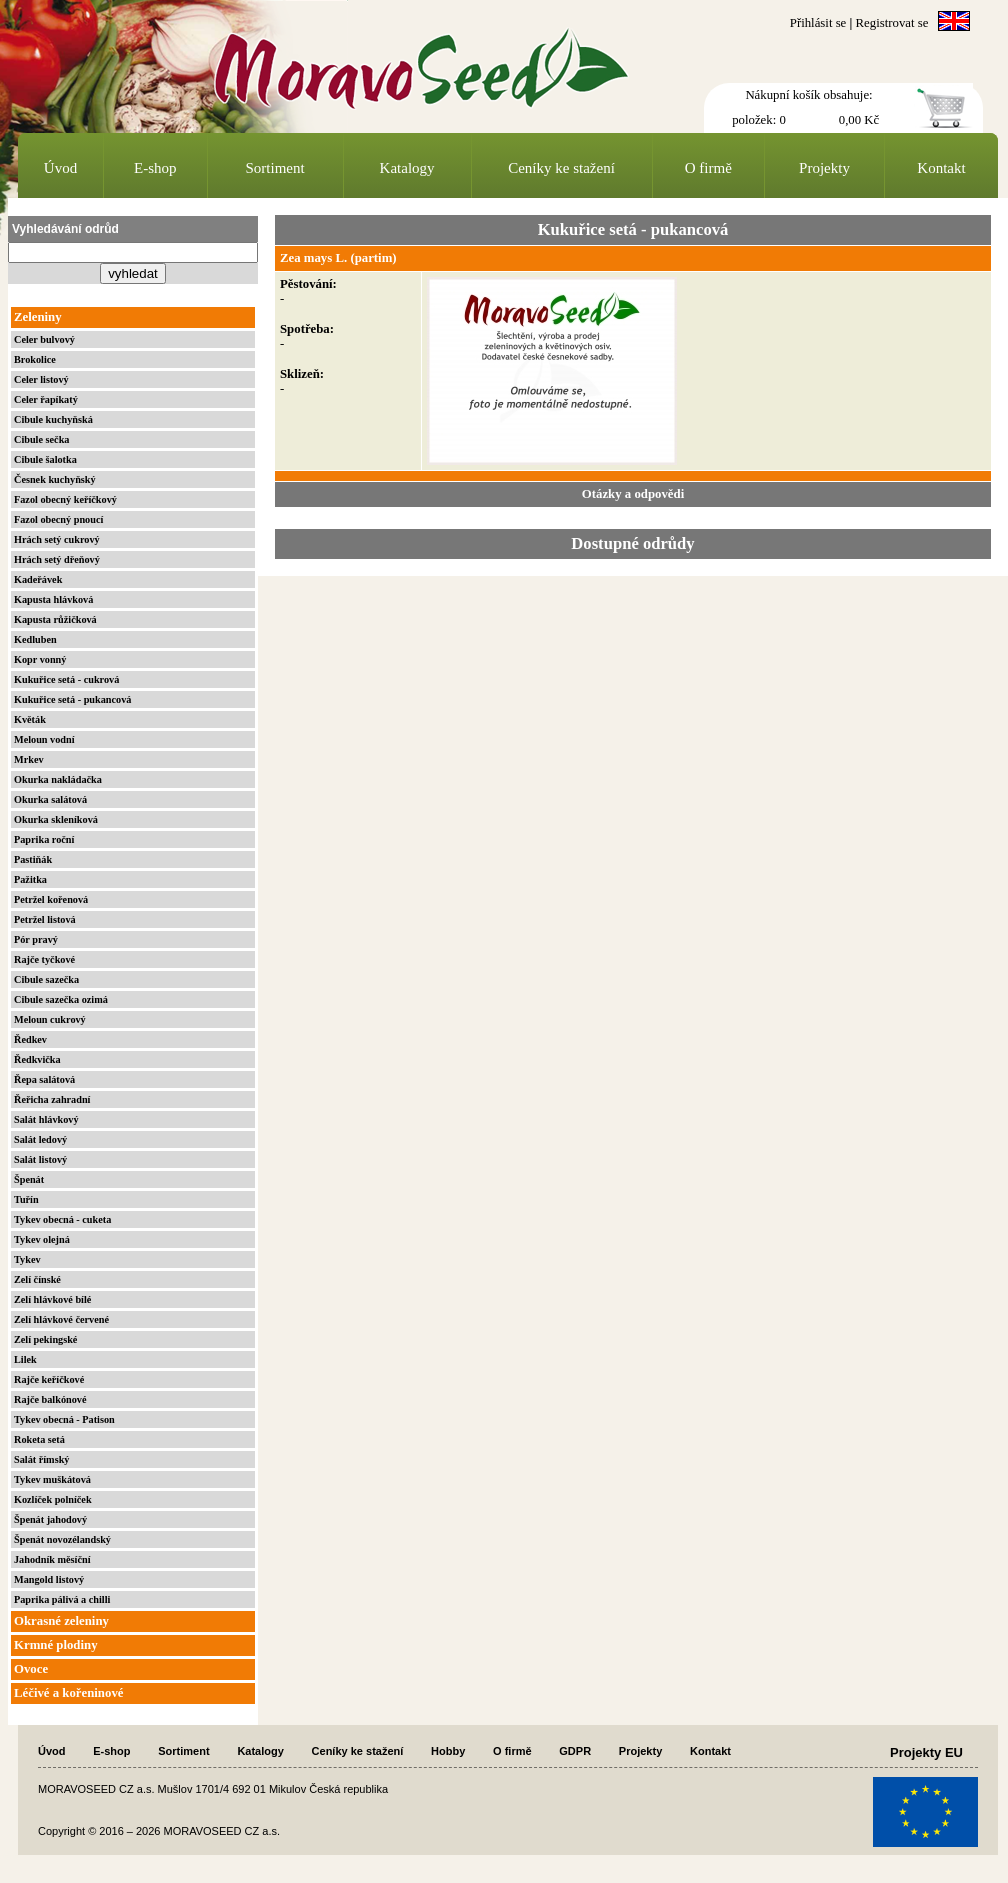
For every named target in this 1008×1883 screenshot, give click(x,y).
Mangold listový (49, 1579)
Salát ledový (40, 1139)
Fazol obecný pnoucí (58, 519)
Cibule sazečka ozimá (61, 999)
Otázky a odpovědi (633, 494)
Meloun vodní (44, 739)
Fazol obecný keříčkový (65, 499)
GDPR (575, 1751)
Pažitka (30, 879)
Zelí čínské (37, 1279)
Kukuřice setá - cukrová (66, 679)
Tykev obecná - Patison (64, 1419)
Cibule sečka (41, 439)
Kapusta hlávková (53, 599)
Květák (30, 719)
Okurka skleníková (56, 819)
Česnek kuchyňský (55, 479)
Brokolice (35, 359)
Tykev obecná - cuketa (62, 1219)
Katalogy (407, 168)
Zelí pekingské (45, 1339)
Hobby (448, 1751)
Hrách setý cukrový (57, 539)
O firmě (708, 168)
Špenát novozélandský (62, 1539)
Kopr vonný (40, 659)
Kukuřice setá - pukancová (72, 699)
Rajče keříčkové (49, 1379)
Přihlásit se (818, 23)
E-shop (155, 168)
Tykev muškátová (52, 1479)
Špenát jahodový (50, 1519)
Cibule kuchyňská (53, 419)
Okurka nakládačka (58, 779)
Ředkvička (37, 1059)
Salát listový (40, 1159)
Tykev (27, 1259)
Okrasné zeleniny (61, 1621)
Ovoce (31, 1669)
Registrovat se (892, 23)
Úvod (60, 168)
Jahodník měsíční (52, 1559)
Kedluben (35, 639)
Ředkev (30, 1039)
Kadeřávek (38, 579)
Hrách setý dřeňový (57, 559)
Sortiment (275, 168)
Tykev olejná (42, 1239)
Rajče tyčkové (44, 959)
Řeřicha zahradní (52, 1099)
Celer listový (41, 379)
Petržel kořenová (51, 899)
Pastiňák (33, 859)
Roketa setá (39, 1439)
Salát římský (41, 1459)
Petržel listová (45, 919)
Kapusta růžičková (55, 619)
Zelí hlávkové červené (61, 1319)
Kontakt (941, 168)
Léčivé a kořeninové (68, 1693)
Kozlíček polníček (53, 1499)
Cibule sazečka (46, 979)
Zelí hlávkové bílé (52, 1299)
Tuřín (26, 1199)
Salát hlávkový (46, 1119)
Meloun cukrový (50, 1019)
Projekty (824, 168)
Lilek (25, 1359)
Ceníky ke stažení (561, 168)
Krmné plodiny (56, 1645)
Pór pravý (36, 939)
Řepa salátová (44, 1079)
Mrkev (29, 759)
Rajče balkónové (50, 1399)
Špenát (29, 1179)
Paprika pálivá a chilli (62, 1599)
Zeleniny (38, 317)
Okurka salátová (50, 799)
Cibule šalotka (45, 459)
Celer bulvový (44, 339)
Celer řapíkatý (46, 399)
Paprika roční (44, 839)
